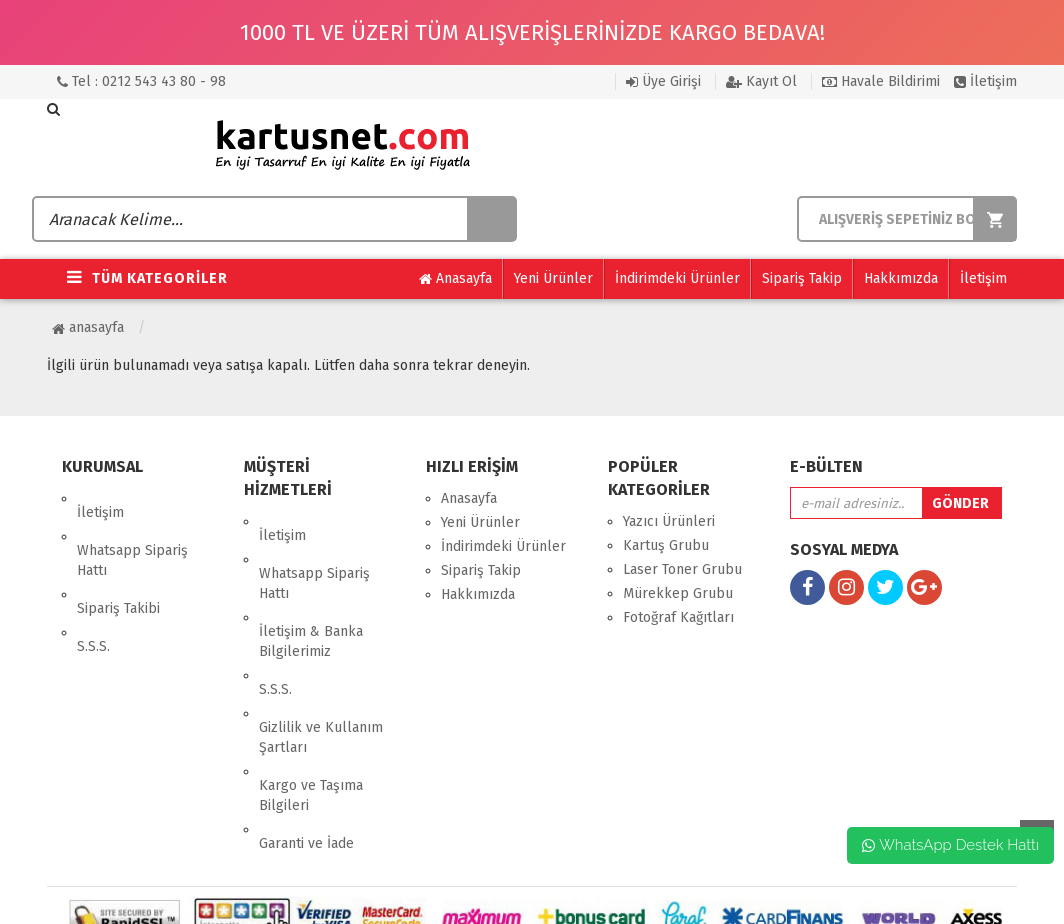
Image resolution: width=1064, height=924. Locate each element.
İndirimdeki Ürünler (677, 278)
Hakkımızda (901, 278)
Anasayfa (455, 279)
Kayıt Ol (761, 81)
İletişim (985, 81)
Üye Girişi (663, 81)
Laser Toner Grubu (682, 569)
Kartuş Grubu (666, 545)
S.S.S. (93, 590)
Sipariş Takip (802, 278)
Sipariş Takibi (118, 566)
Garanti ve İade (306, 745)
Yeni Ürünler (553, 278)
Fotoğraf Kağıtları (678, 617)
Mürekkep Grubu (678, 593)
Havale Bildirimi (881, 81)
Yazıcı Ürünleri (669, 521)
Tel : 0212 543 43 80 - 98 (141, 81)
